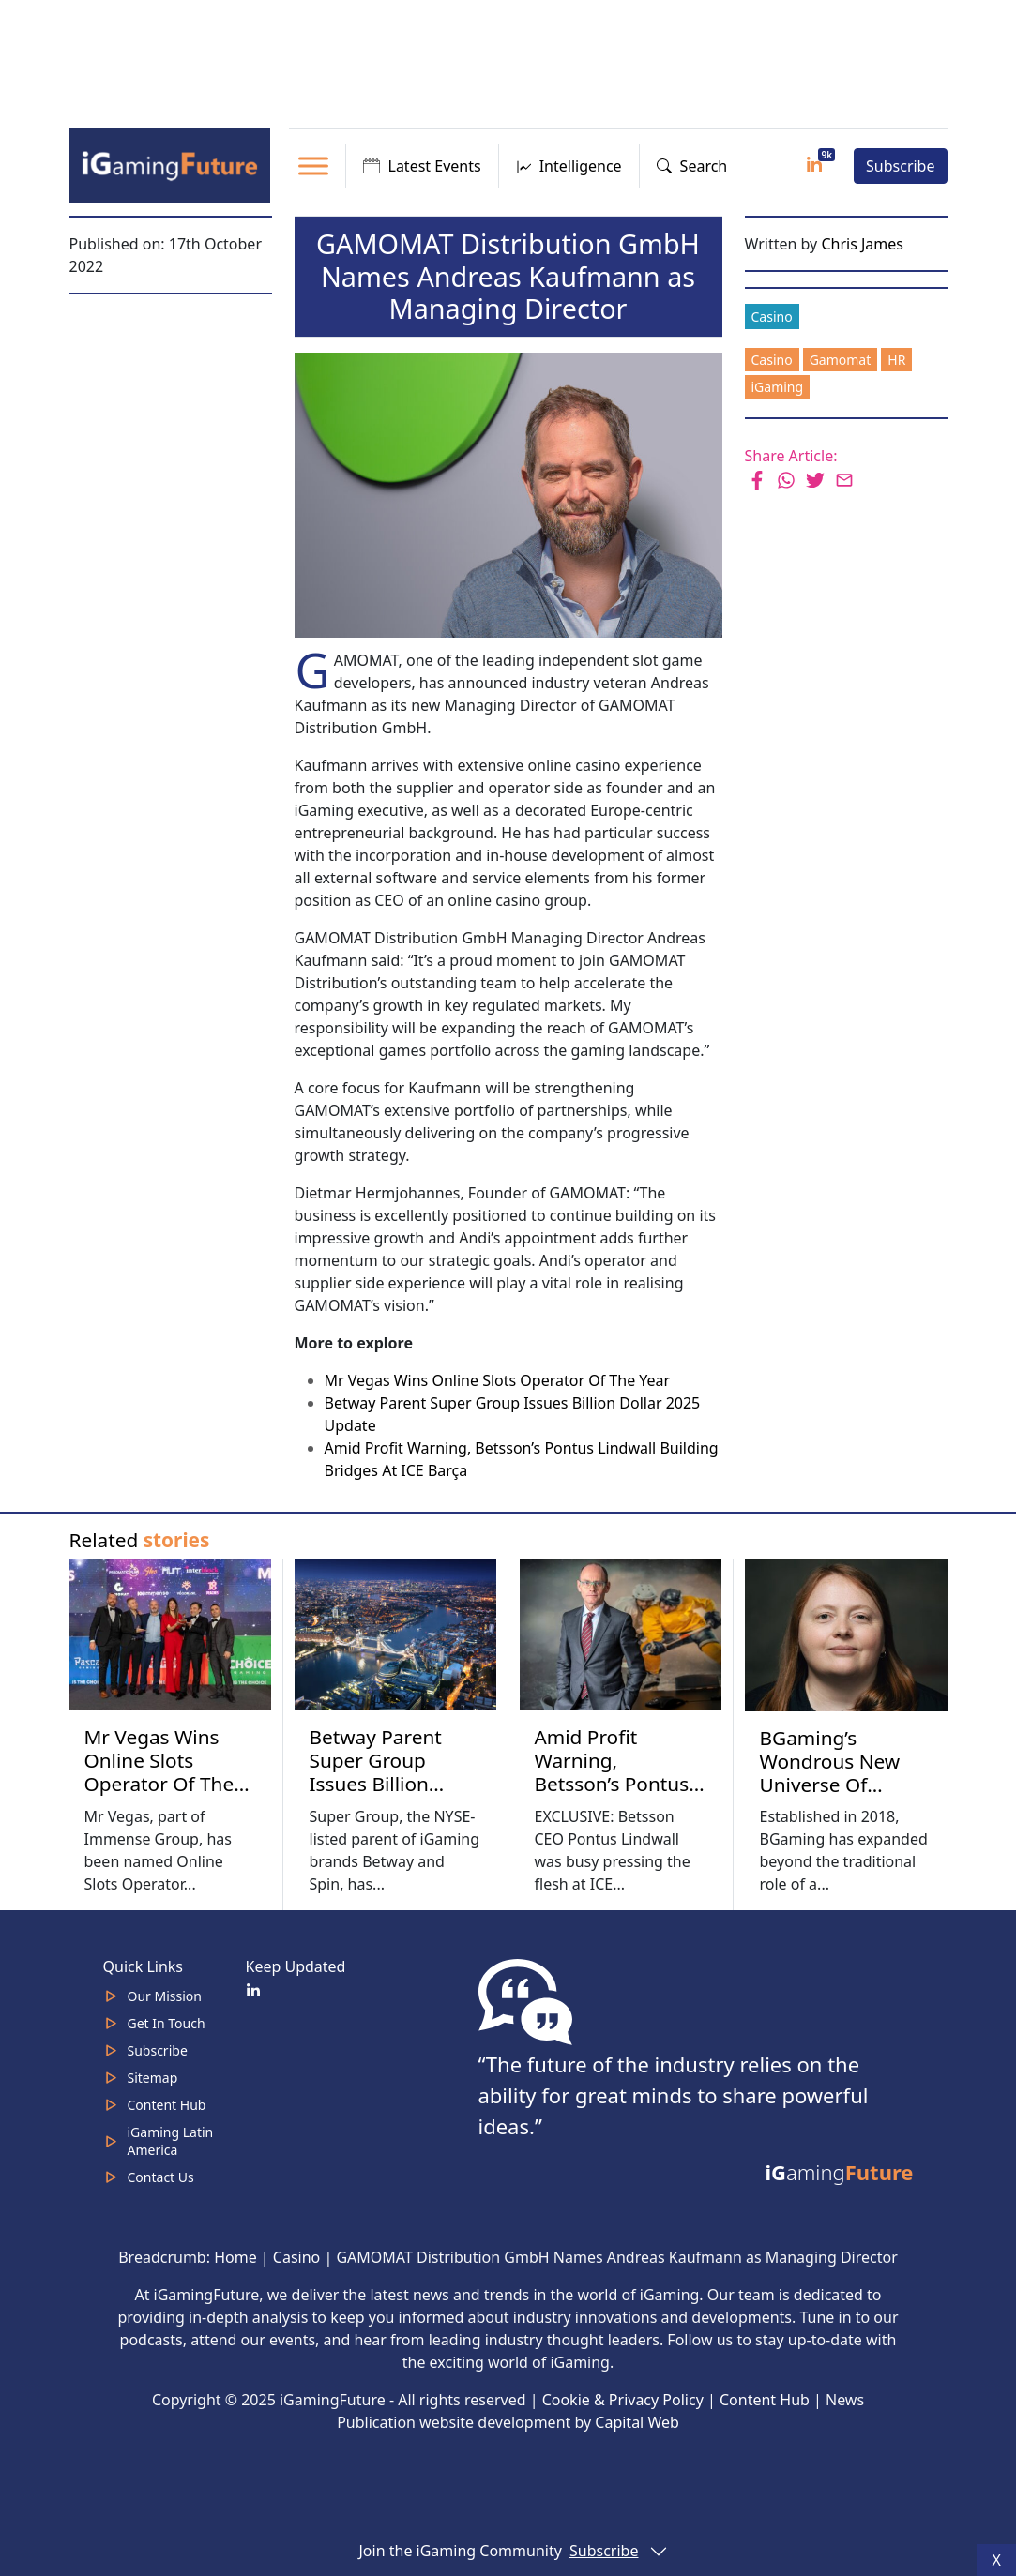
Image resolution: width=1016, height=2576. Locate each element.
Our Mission (165, 1996)
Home (235, 2257)
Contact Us (161, 2177)
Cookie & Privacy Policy (623, 2399)
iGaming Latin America (171, 2141)
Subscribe (900, 166)
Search (692, 166)
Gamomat (841, 360)
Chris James (862, 243)
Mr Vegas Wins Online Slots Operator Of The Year (498, 1380)
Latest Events (422, 166)
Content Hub (167, 2105)
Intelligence (569, 166)
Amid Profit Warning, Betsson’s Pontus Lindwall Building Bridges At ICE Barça (613, 1795)
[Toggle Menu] (313, 165)
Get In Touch (166, 2023)
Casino (772, 316)
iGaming (777, 387)
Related (139, 1540)
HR (896, 360)
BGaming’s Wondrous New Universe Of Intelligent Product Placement (845, 1785)
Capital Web (637, 2422)
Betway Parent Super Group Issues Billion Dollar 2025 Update (376, 1784)
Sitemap (153, 2077)
